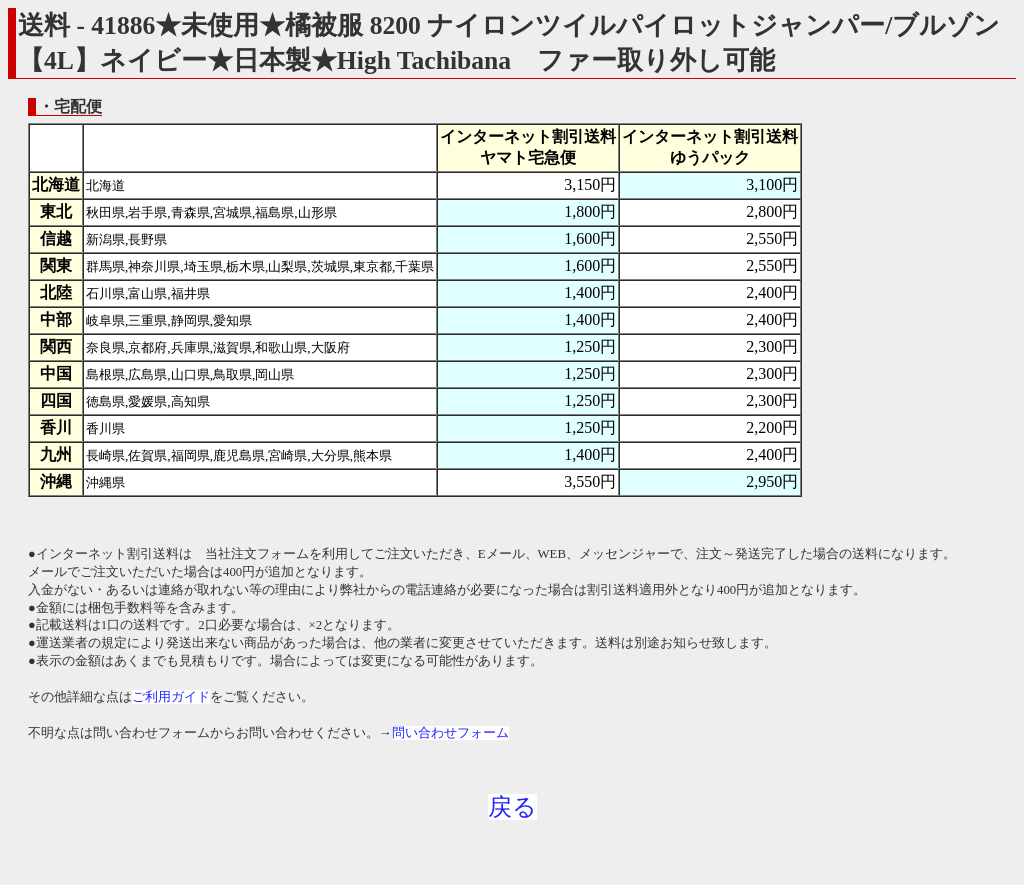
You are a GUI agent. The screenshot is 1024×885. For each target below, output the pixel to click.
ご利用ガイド (171, 697)
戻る (512, 807)
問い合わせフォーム (450, 733)
